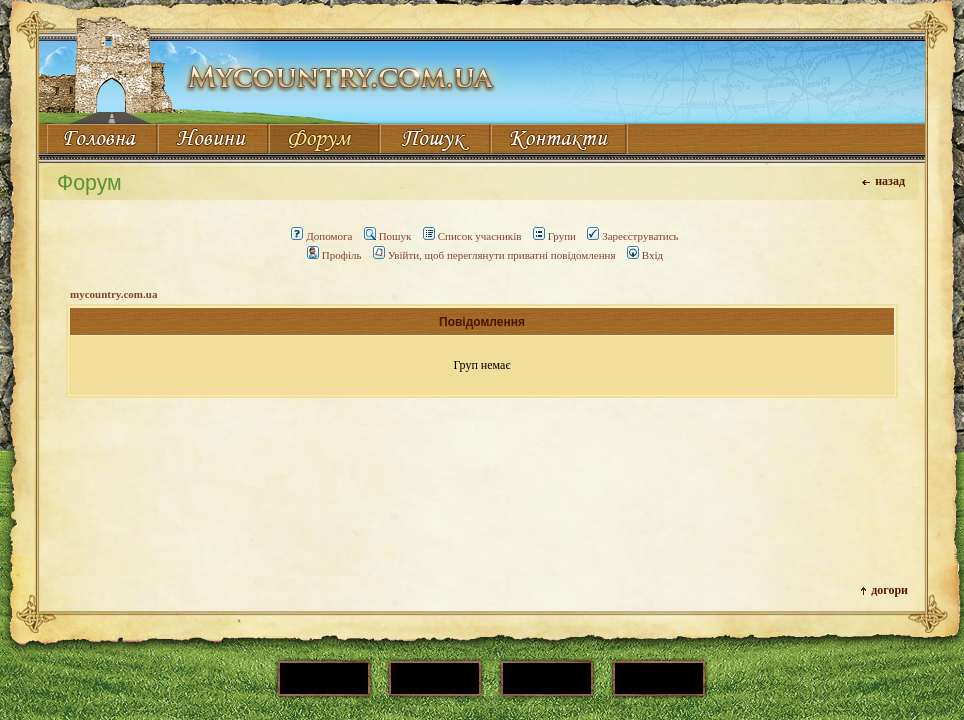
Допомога (321, 236)
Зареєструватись (632, 236)
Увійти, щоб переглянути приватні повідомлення (494, 255)
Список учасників (472, 236)
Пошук (388, 236)
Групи (554, 236)
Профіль (334, 255)
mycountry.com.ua (113, 294)
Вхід (645, 255)
